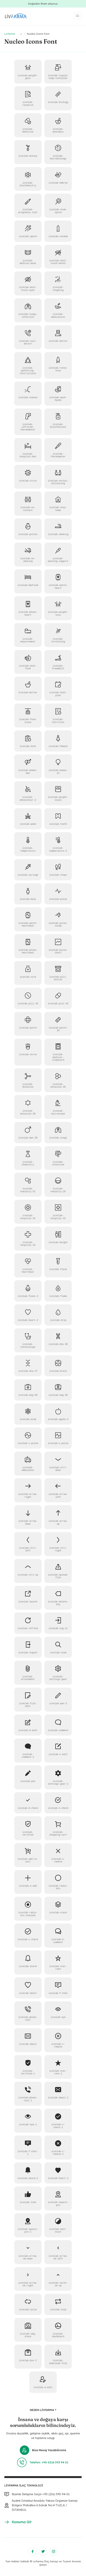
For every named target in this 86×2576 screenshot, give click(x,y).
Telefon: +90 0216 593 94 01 (43, 2462)
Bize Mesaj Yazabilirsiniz (43, 2450)
